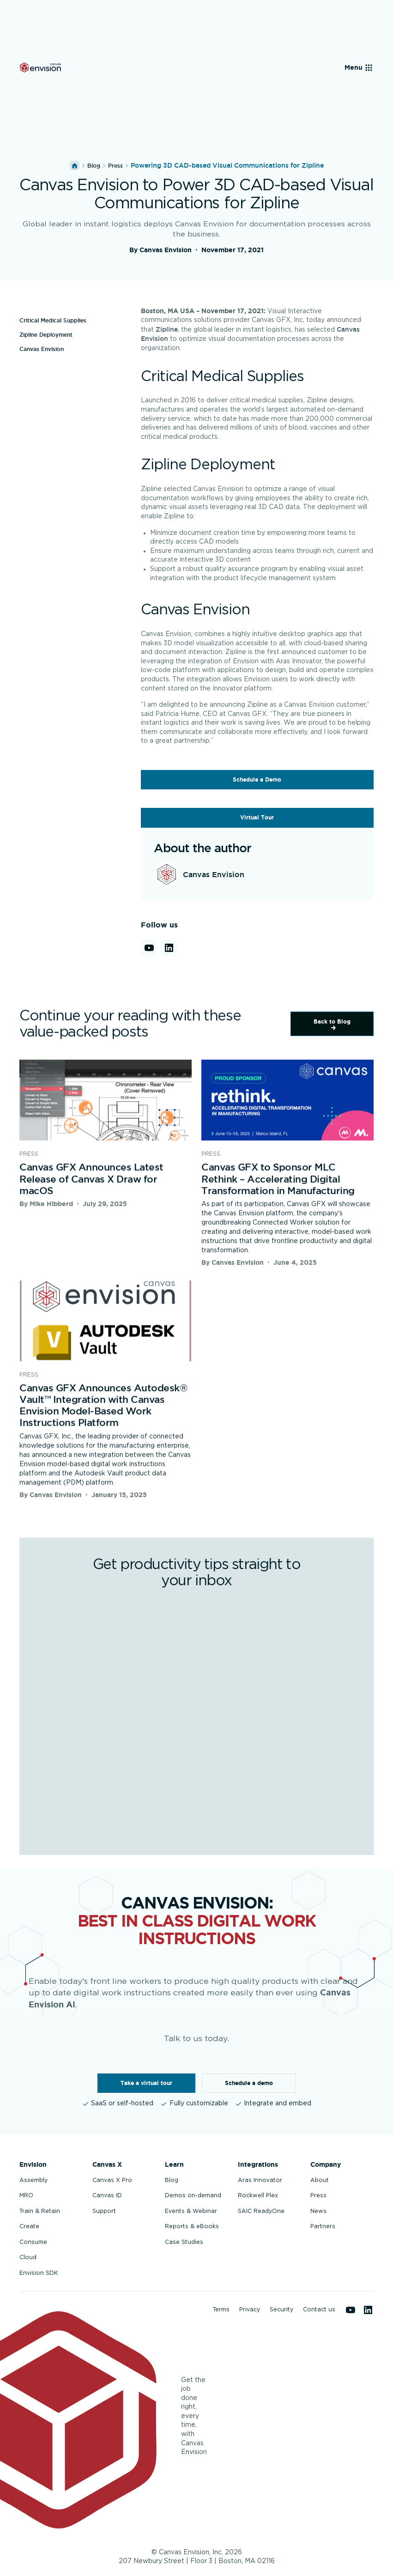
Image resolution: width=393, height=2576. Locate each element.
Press (318, 2195)
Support (104, 2211)
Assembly (33, 2180)
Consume (33, 2242)
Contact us (319, 2309)
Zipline (167, 329)
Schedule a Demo (257, 779)
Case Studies (184, 2242)
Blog (93, 166)
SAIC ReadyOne (261, 2211)
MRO (26, 2195)
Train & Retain (39, 2211)
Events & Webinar (191, 2211)
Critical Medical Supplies (52, 320)
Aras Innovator (260, 2180)
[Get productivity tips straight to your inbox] (195, 1717)
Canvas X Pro (112, 2180)
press (115, 166)
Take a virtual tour (146, 2083)
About (319, 2180)
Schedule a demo (249, 2083)
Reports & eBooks (192, 2226)
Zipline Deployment (46, 335)
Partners (322, 2226)
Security (281, 2309)
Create (29, 2226)
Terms (221, 2309)
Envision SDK (38, 2273)
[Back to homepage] (40, 67)
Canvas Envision (41, 349)
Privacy (249, 2309)
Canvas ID (107, 2195)
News (318, 2211)
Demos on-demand (193, 2195)
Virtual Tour (257, 817)
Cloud (27, 2257)
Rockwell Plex (258, 2195)
